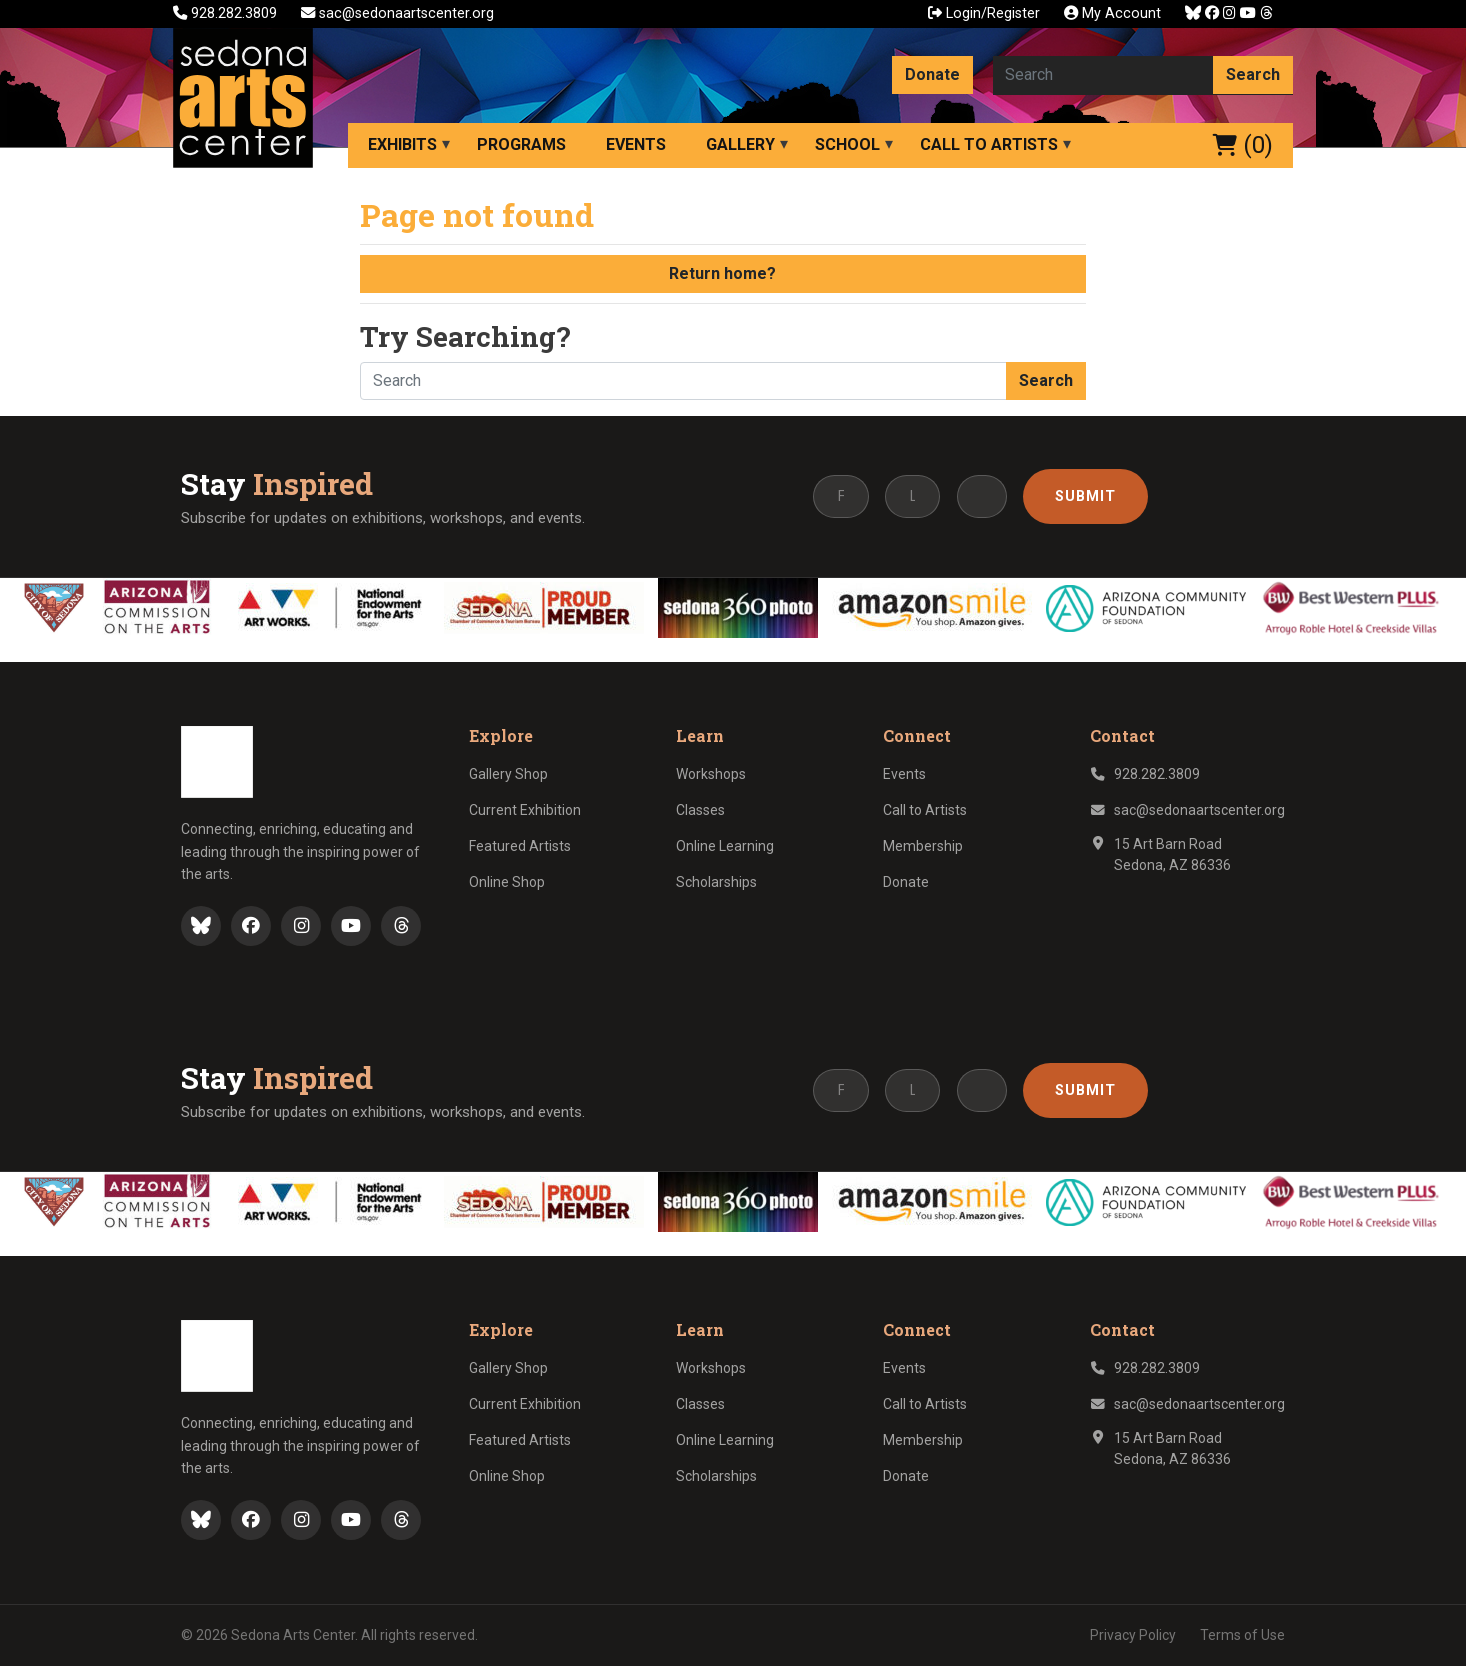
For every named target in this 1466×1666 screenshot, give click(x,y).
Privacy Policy (1133, 1635)
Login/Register (984, 13)
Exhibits (402, 144)
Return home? (722, 273)
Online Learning (725, 846)
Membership (923, 846)
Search (1253, 74)
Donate (932, 74)
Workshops (711, 774)
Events (636, 144)
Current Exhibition (525, 810)
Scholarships (716, 882)
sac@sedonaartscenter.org (397, 13)
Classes (700, 810)
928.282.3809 (227, 13)
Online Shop (507, 882)
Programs (521, 144)
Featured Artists (520, 846)
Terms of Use (1242, 1635)
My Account (1112, 13)
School (847, 144)
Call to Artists (989, 144)
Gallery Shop (508, 774)
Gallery (740, 144)
